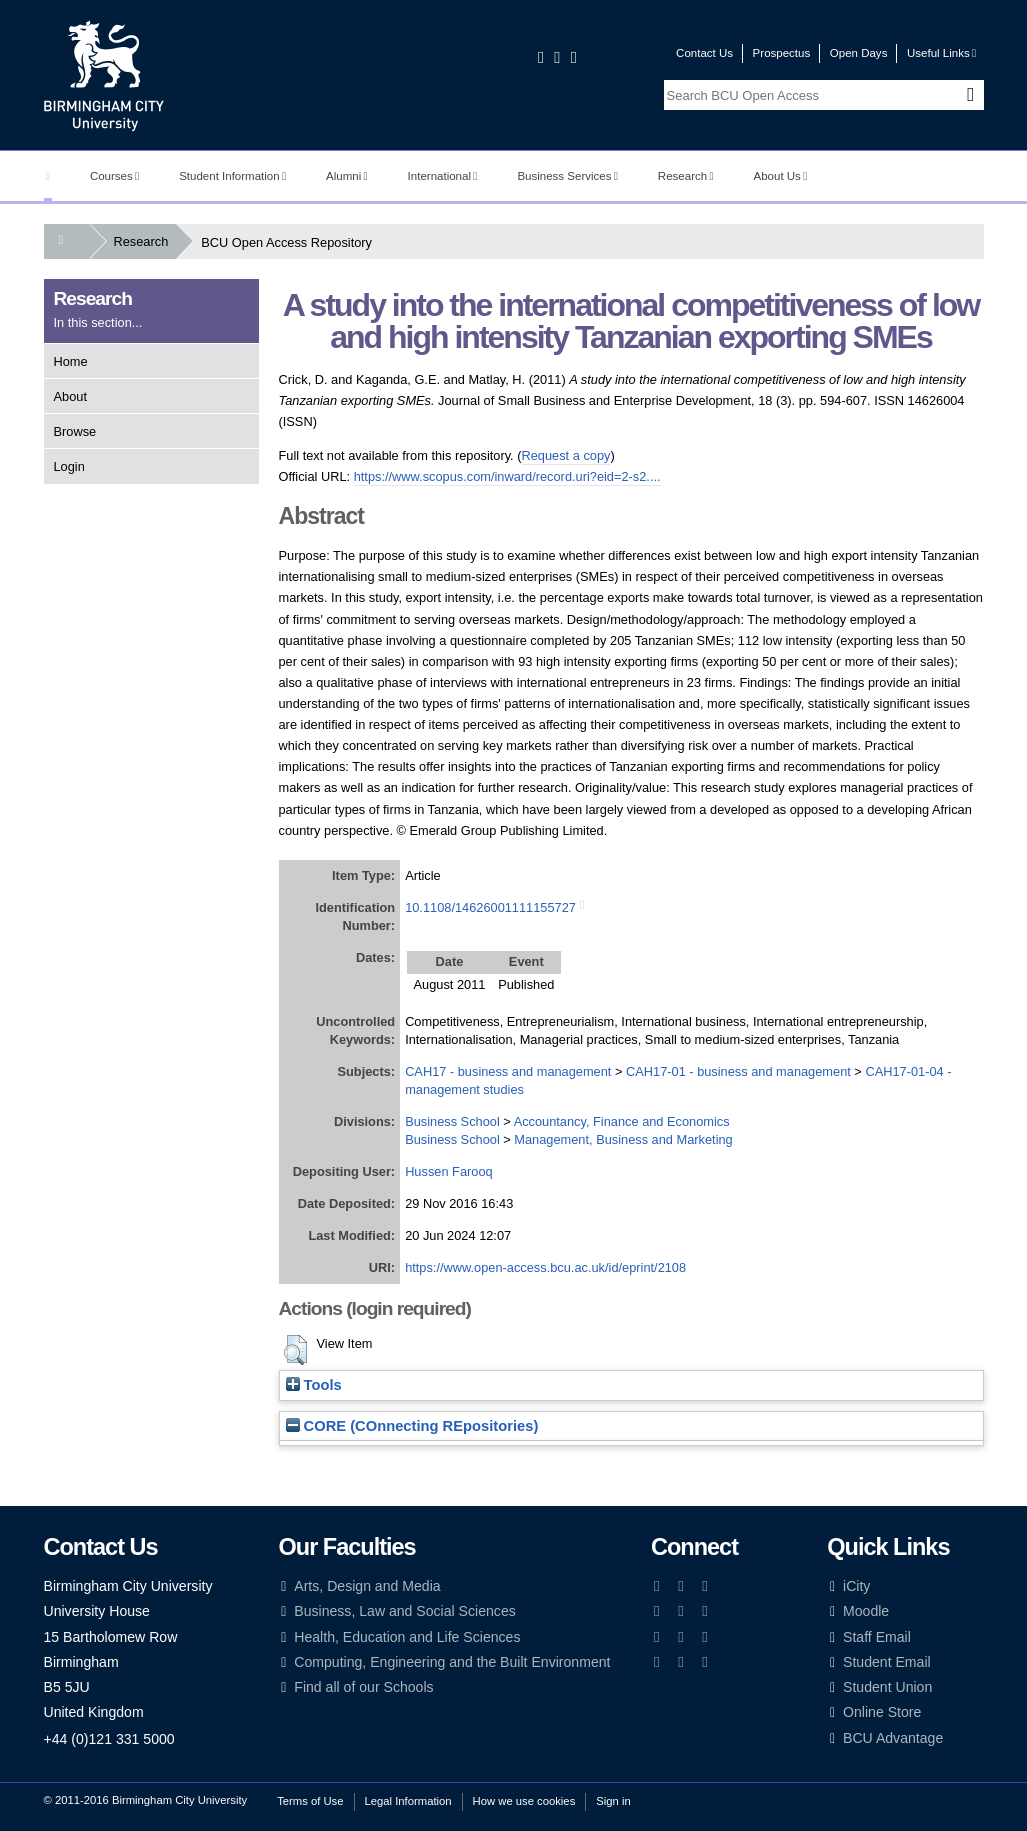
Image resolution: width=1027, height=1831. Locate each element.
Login (69, 466)
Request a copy (566, 455)
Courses (114, 176)
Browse (75, 431)
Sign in (613, 1801)
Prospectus (782, 53)
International (443, 176)
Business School (452, 1121)
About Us (781, 176)
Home (71, 361)
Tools (314, 1385)
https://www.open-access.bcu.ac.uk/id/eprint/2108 (545, 1267)
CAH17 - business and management (508, 1071)
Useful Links (941, 53)
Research (686, 176)
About (70, 396)
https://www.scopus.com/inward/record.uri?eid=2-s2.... (507, 476)
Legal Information (408, 1801)
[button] (295, 1350)
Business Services (567, 176)
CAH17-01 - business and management (738, 1071)
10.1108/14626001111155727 (490, 907)
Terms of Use (310, 1801)
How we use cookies (524, 1801)
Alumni (347, 176)
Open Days (859, 53)
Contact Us (704, 53)
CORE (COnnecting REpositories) (412, 1426)
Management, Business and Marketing (623, 1139)
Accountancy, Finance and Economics (622, 1121)
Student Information (232, 176)
